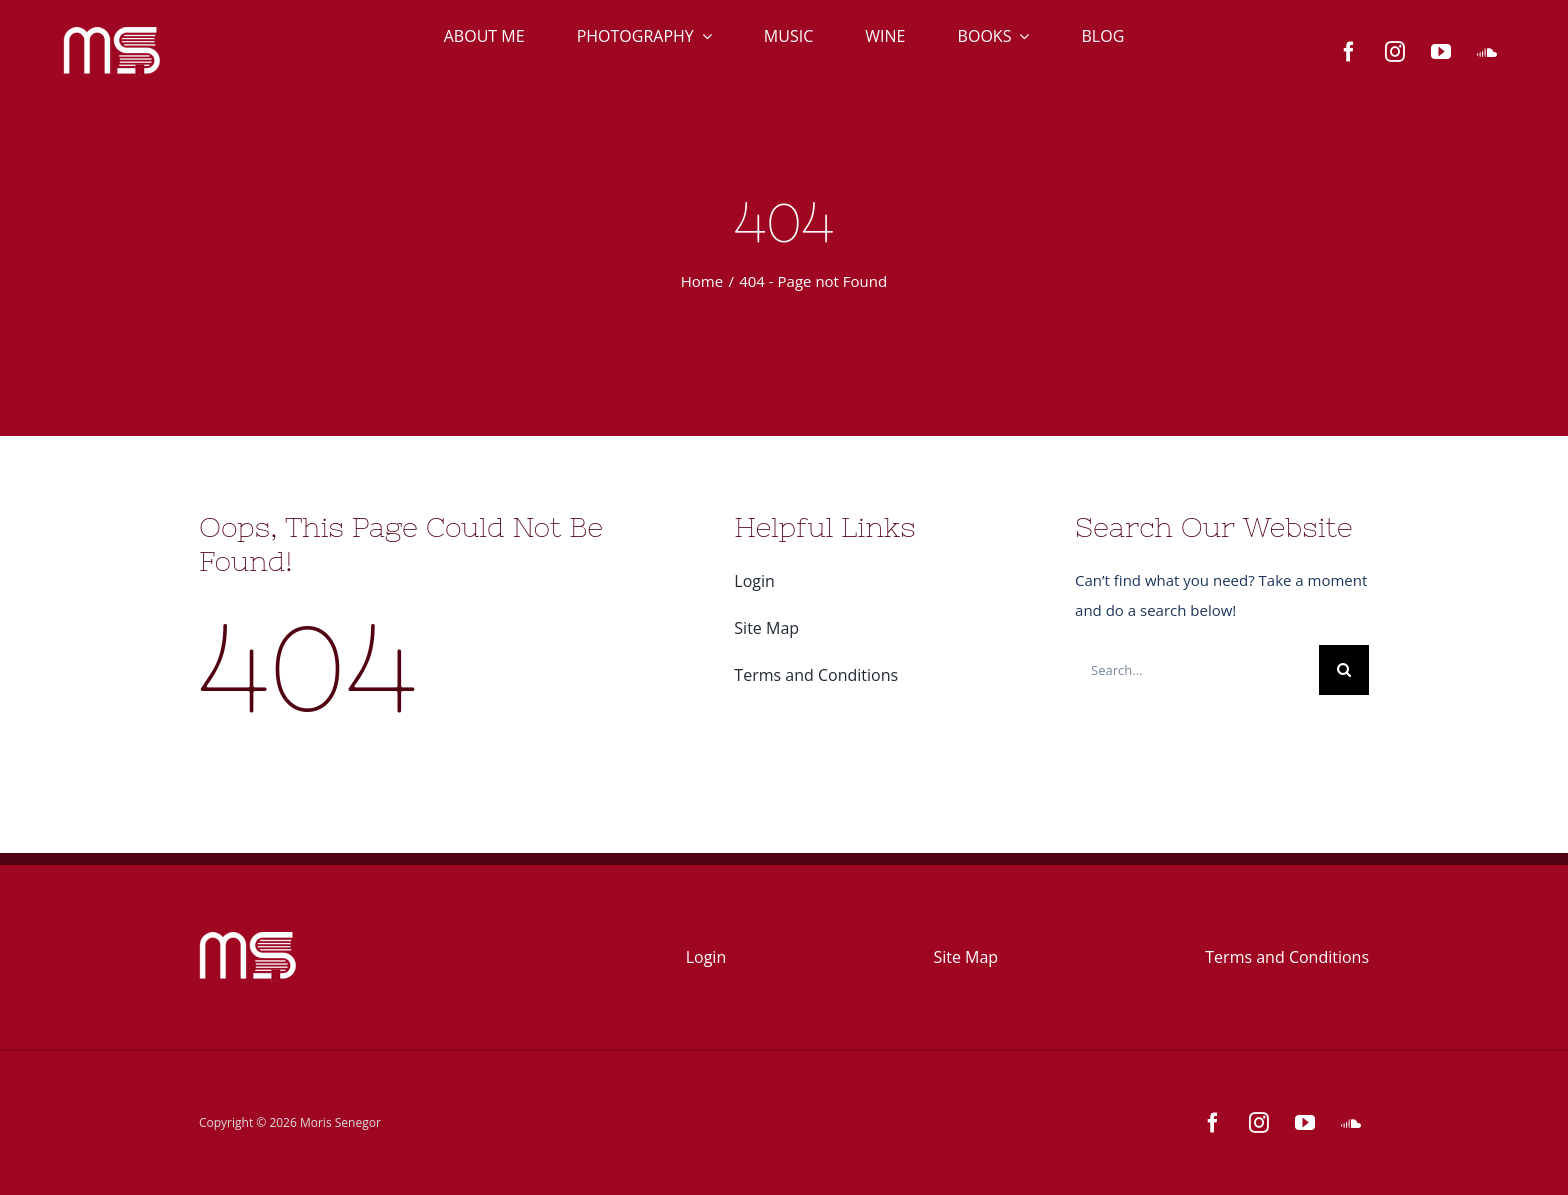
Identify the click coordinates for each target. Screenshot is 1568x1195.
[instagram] (1395, 52)
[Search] (1344, 670)
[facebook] (1349, 52)
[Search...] (1197, 670)
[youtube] (1441, 52)
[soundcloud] (1487, 52)
